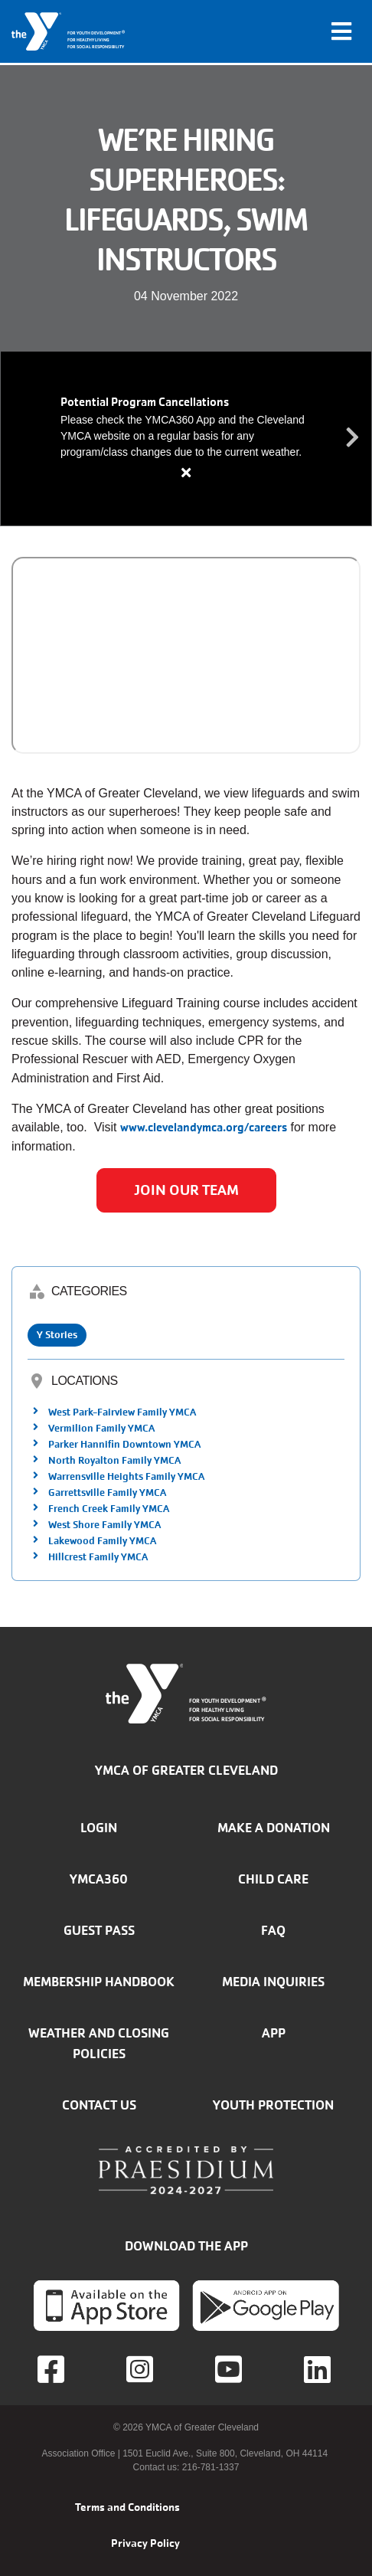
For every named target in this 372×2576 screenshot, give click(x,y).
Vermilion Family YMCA (101, 1428)
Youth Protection (273, 2104)
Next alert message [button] (353, 438)
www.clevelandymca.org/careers (203, 1127)
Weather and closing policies (98, 2043)
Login (98, 1827)
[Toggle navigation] (341, 31)
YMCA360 (99, 1879)
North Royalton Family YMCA (114, 1460)
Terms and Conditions (127, 2507)
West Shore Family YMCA (104, 1524)
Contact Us (99, 2104)
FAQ (273, 1930)
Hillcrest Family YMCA (98, 1556)
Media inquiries (273, 1981)
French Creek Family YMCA (108, 1508)
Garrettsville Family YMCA (107, 1492)
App (274, 2032)
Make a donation (273, 1827)
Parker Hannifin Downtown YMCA (124, 1444)
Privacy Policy (145, 2543)
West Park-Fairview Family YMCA (122, 1412)
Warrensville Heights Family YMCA (126, 1476)
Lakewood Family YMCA (102, 1540)
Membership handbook (99, 1981)
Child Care (273, 1879)
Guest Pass (99, 1930)
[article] (186, 438)
